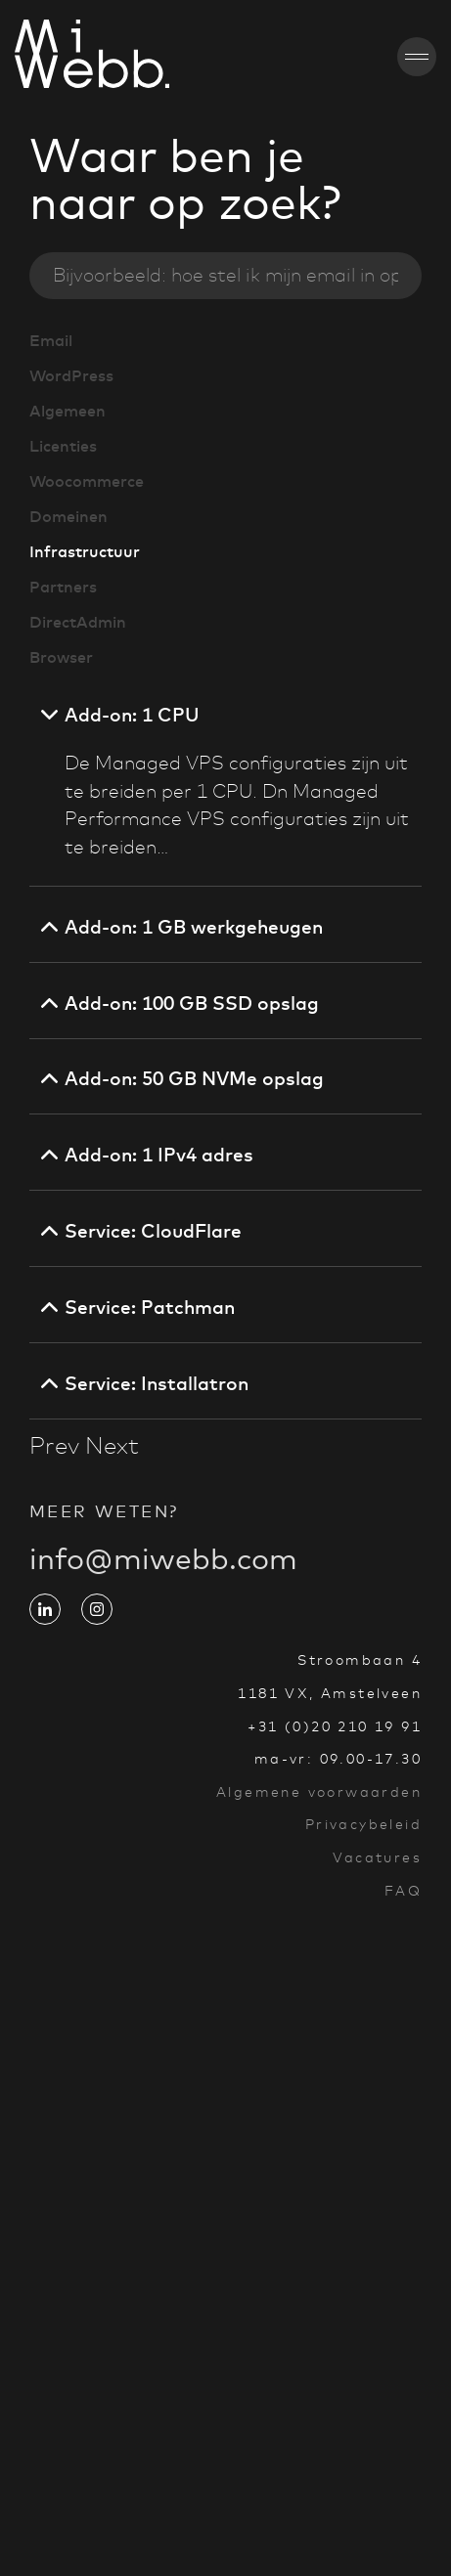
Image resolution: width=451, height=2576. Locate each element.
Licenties (63, 446)
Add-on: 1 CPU (132, 714)
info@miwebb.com (163, 1574)
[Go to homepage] (36, 57)
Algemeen (67, 410)
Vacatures (377, 1857)
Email (50, 340)
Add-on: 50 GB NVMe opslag (194, 1078)
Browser (61, 657)
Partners (63, 586)
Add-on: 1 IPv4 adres (159, 1154)
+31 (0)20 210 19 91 (335, 1726)
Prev (54, 1446)
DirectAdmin (77, 622)
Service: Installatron (156, 1383)
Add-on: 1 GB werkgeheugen (194, 927)
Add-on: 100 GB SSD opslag (192, 1003)
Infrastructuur (84, 551)
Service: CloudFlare (153, 1231)
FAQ (403, 1890)
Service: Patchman (150, 1307)
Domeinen (68, 516)
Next (112, 1446)
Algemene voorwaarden (319, 1792)
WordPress (71, 375)
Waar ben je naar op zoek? (185, 179)
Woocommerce (86, 481)
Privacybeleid (363, 1824)
